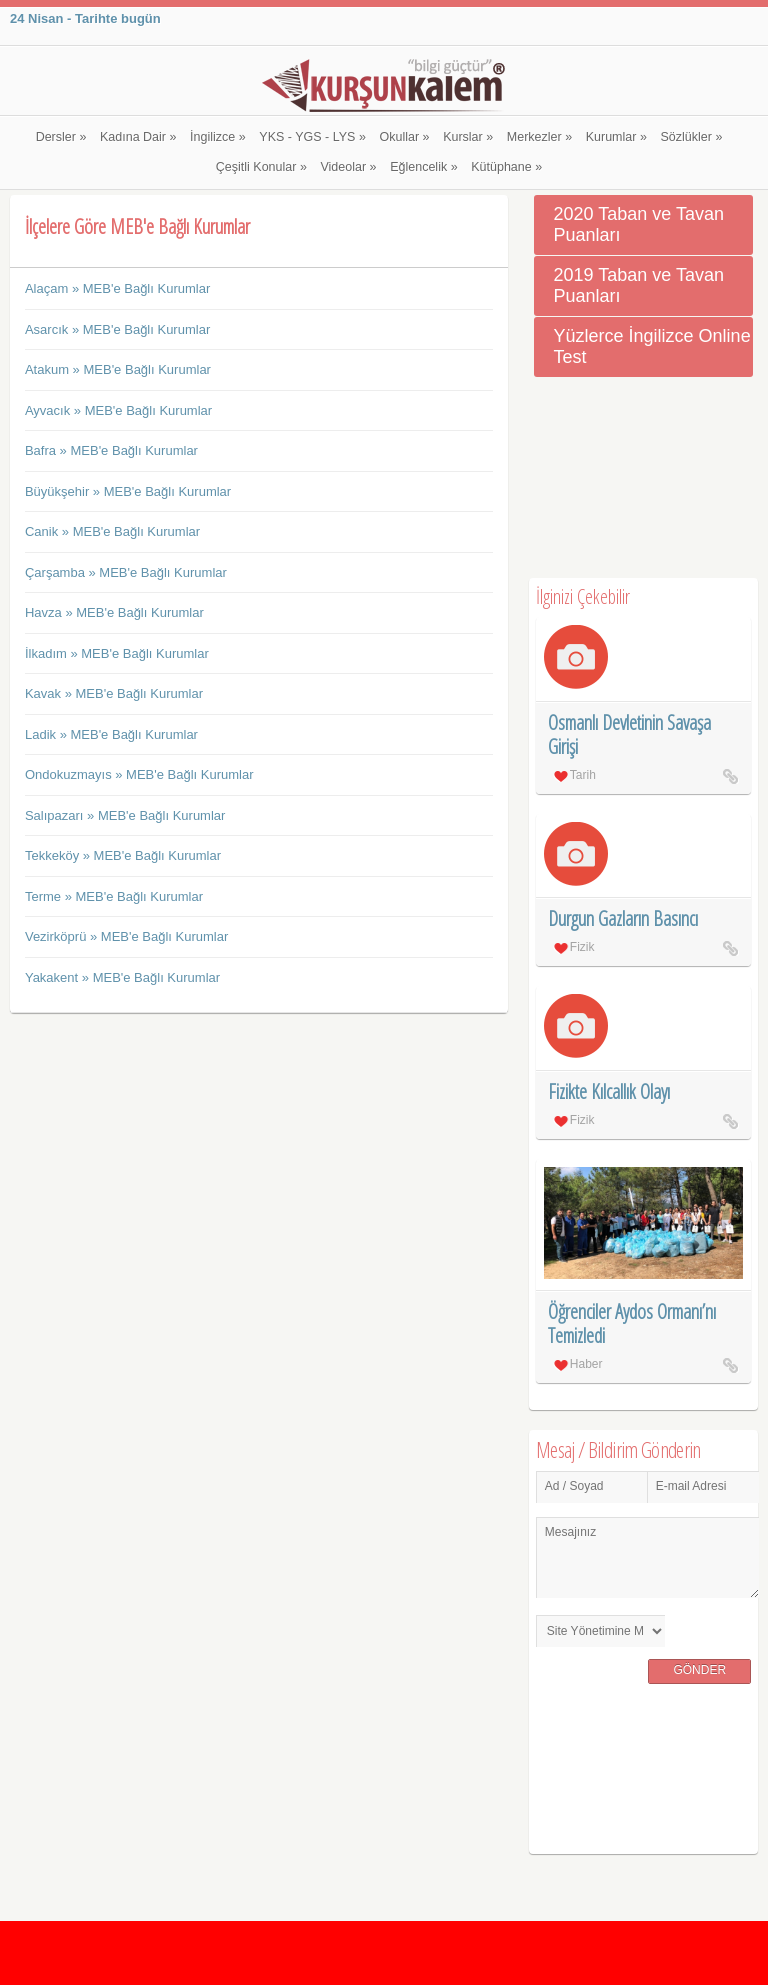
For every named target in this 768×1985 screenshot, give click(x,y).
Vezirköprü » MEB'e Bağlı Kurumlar (126, 936)
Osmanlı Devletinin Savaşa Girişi (629, 734)
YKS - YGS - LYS (312, 137)
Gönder (699, 1670)
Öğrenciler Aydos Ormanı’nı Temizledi (632, 1323)
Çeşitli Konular (261, 167)
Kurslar (468, 137)
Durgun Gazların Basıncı (623, 918)
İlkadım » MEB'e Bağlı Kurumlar (117, 653)
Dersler (61, 137)
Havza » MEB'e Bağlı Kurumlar (114, 612)
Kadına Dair (138, 137)
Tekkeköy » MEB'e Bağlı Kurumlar (123, 855)
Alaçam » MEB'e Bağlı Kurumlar (117, 288)
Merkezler (539, 137)
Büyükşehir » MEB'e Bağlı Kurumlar (128, 491)
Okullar (404, 137)
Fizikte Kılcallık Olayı (609, 1091)
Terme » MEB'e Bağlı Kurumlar (114, 896)
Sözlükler (692, 137)
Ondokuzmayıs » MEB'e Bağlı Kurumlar (139, 774)
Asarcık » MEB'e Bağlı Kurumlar (117, 329)
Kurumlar (616, 137)
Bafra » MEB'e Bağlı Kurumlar (111, 450)
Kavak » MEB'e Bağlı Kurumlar (114, 693)
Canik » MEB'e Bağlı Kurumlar (112, 531)
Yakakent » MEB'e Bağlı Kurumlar (122, 977)
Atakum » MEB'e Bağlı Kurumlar (118, 369)
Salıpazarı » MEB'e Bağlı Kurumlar (125, 815)
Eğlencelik (423, 167)
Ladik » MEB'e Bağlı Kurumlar (111, 734)
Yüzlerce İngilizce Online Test (652, 346)
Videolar (348, 167)
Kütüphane (506, 167)
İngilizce (218, 137)
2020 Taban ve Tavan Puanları (639, 224)
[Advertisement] (643, 478)
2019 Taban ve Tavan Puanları (639, 285)
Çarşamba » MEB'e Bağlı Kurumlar (126, 572)
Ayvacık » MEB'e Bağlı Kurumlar (118, 410)
